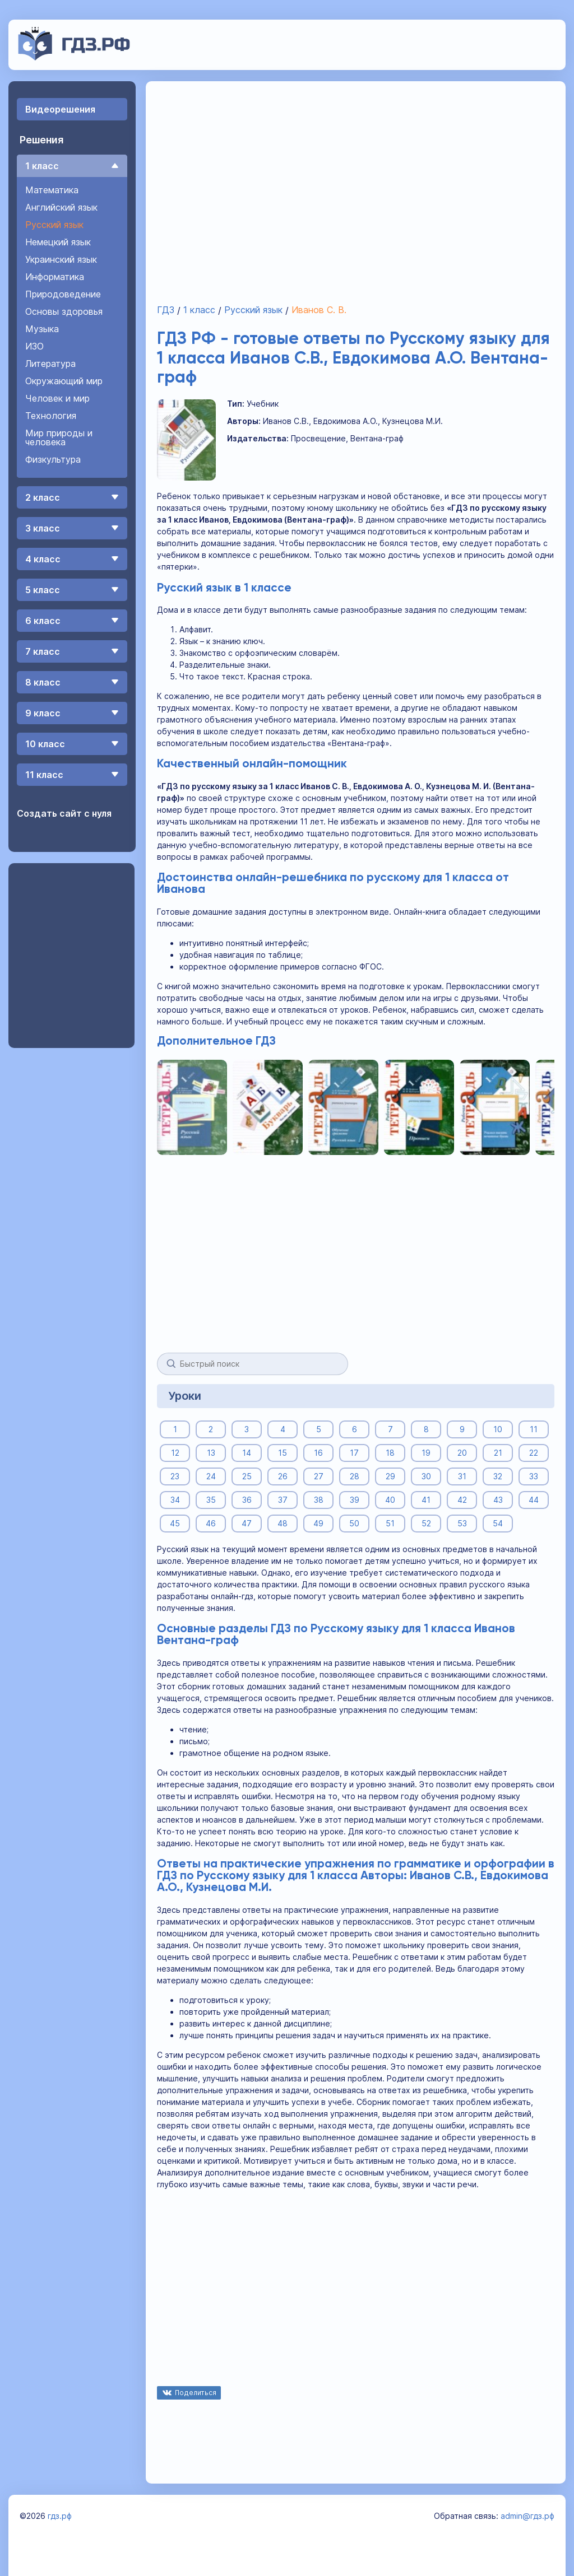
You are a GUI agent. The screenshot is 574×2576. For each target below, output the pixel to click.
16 (318, 1452)
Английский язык (61, 207)
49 (318, 1523)
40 (390, 1499)
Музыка (42, 328)
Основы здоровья (64, 311)
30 (426, 1476)
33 (533, 1476)
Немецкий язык (58, 241)
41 (426, 1499)
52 (426, 1523)
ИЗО (34, 346)
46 (211, 1523)
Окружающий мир (64, 380)
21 (498, 1452)
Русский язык (54, 224)
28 (354, 1476)
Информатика (54, 276)
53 (462, 1523)
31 (462, 1476)
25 (247, 1476)
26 (283, 1476)
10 (497, 1429)
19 (426, 1452)
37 (283, 1499)
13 (211, 1452)
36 (247, 1499)
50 (354, 1523)
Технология (50, 415)
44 (534, 1499)
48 (282, 1523)
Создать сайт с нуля (64, 813)
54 (498, 1523)
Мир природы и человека (58, 437)
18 (390, 1452)
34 (175, 1499)
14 (246, 1452)
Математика (51, 189)
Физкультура (53, 459)
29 (390, 1476)
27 (318, 1476)
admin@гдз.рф (527, 2516)
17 (354, 1452)
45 (175, 1523)
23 (174, 1476)
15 (282, 1452)
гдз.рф (60, 2516)
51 (390, 1523)
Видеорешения (60, 109)
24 (211, 1476)
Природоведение (63, 294)
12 (175, 1452)
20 (462, 1452)
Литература (50, 363)
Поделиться (195, 2392)
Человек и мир (57, 398)
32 (497, 1476)
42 (462, 1499)
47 (247, 1523)
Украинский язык (61, 259)
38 (318, 1499)
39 (354, 1499)
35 (211, 1499)
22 (533, 1452)
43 (498, 1499)
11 (534, 1429)
